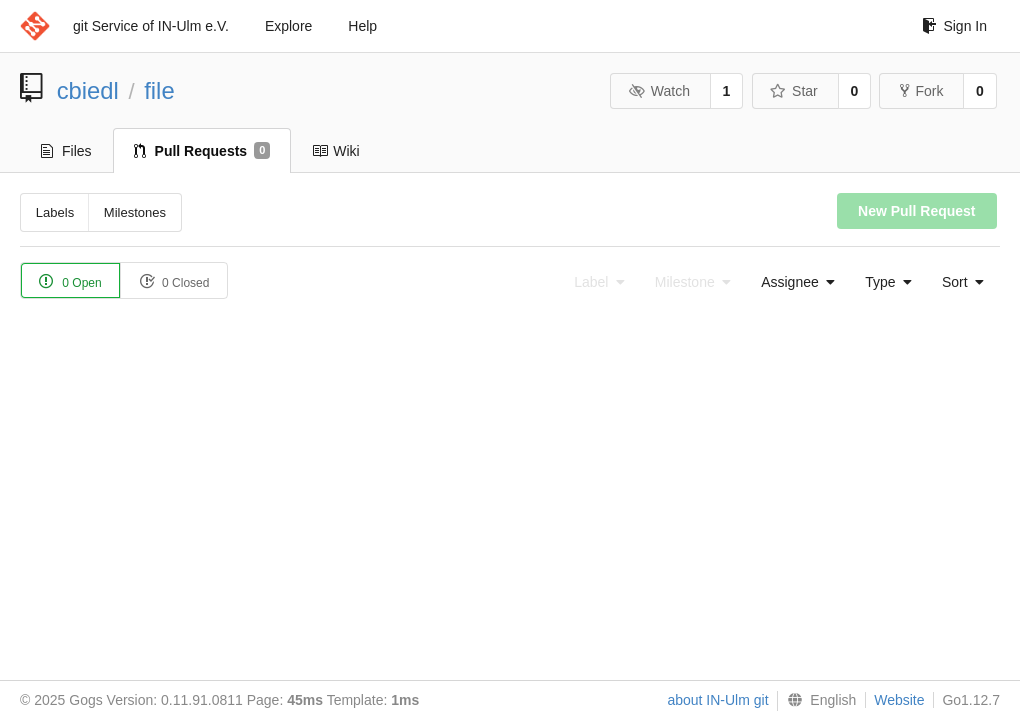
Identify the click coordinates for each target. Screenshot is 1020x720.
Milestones (135, 212)
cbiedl (88, 90)
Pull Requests (202, 151)
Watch (659, 91)
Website (899, 700)
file (159, 90)
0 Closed (174, 281)
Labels (55, 212)
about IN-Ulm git (717, 700)
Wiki (335, 151)
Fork (921, 91)
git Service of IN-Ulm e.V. (151, 26)
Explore (288, 26)
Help (362, 26)
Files (66, 151)
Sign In (954, 26)
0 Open (70, 281)
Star (794, 91)
